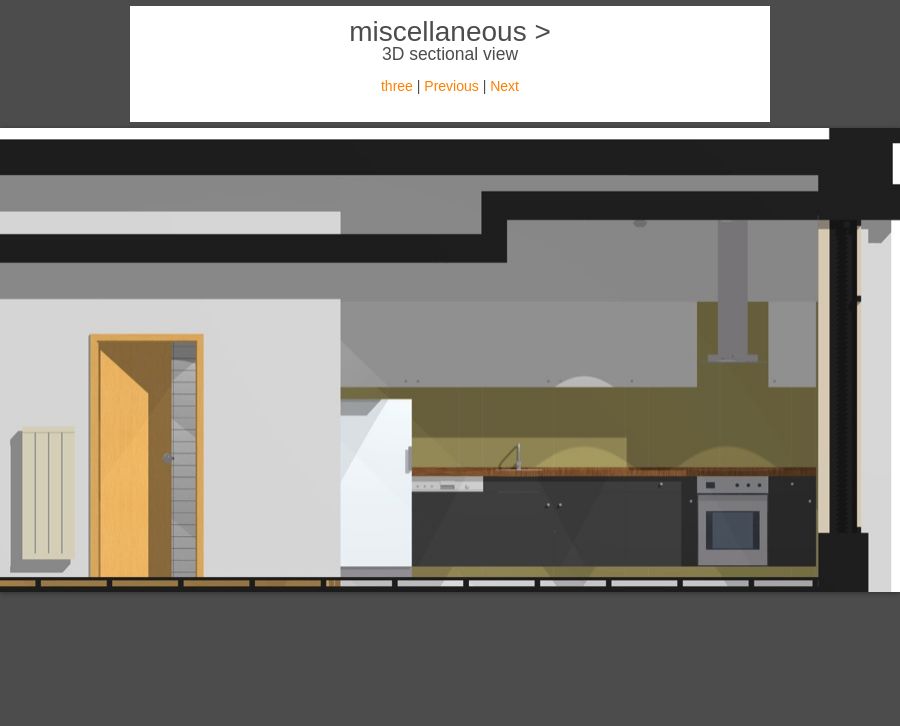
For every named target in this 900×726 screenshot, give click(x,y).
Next (504, 86)
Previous (451, 86)
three (397, 86)
